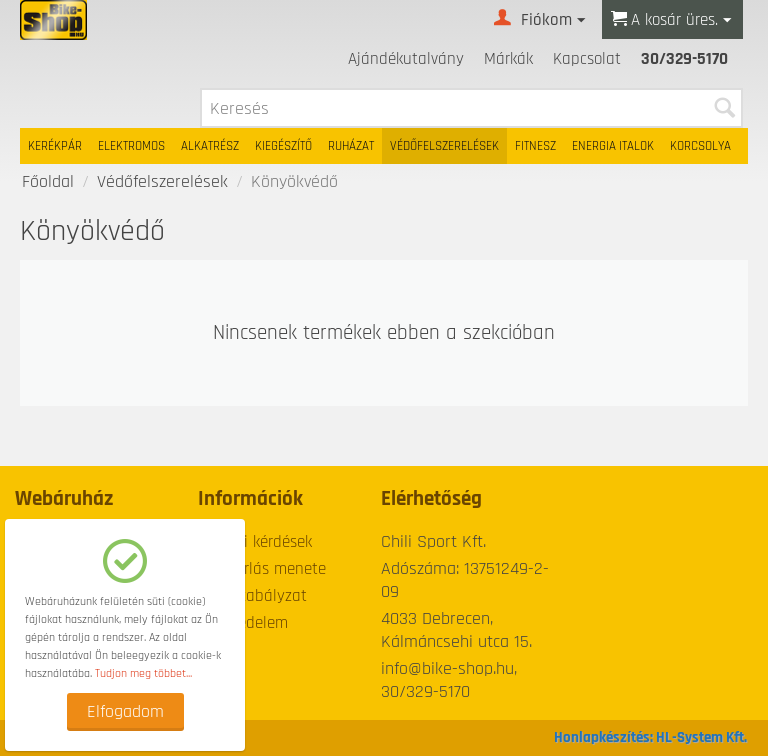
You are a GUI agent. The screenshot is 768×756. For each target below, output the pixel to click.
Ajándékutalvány (406, 59)
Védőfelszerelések (444, 146)
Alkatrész (210, 146)
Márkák (508, 59)
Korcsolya (700, 146)
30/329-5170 (684, 59)
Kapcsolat (587, 59)
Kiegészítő (283, 146)
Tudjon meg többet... (143, 673)
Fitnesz (535, 146)
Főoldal (48, 181)
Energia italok (613, 146)
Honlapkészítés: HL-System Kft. (650, 737)
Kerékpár (55, 146)
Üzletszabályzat (252, 596)
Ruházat (351, 146)
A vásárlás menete (262, 569)
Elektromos (131, 146)
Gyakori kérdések (255, 542)
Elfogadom (125, 711)
